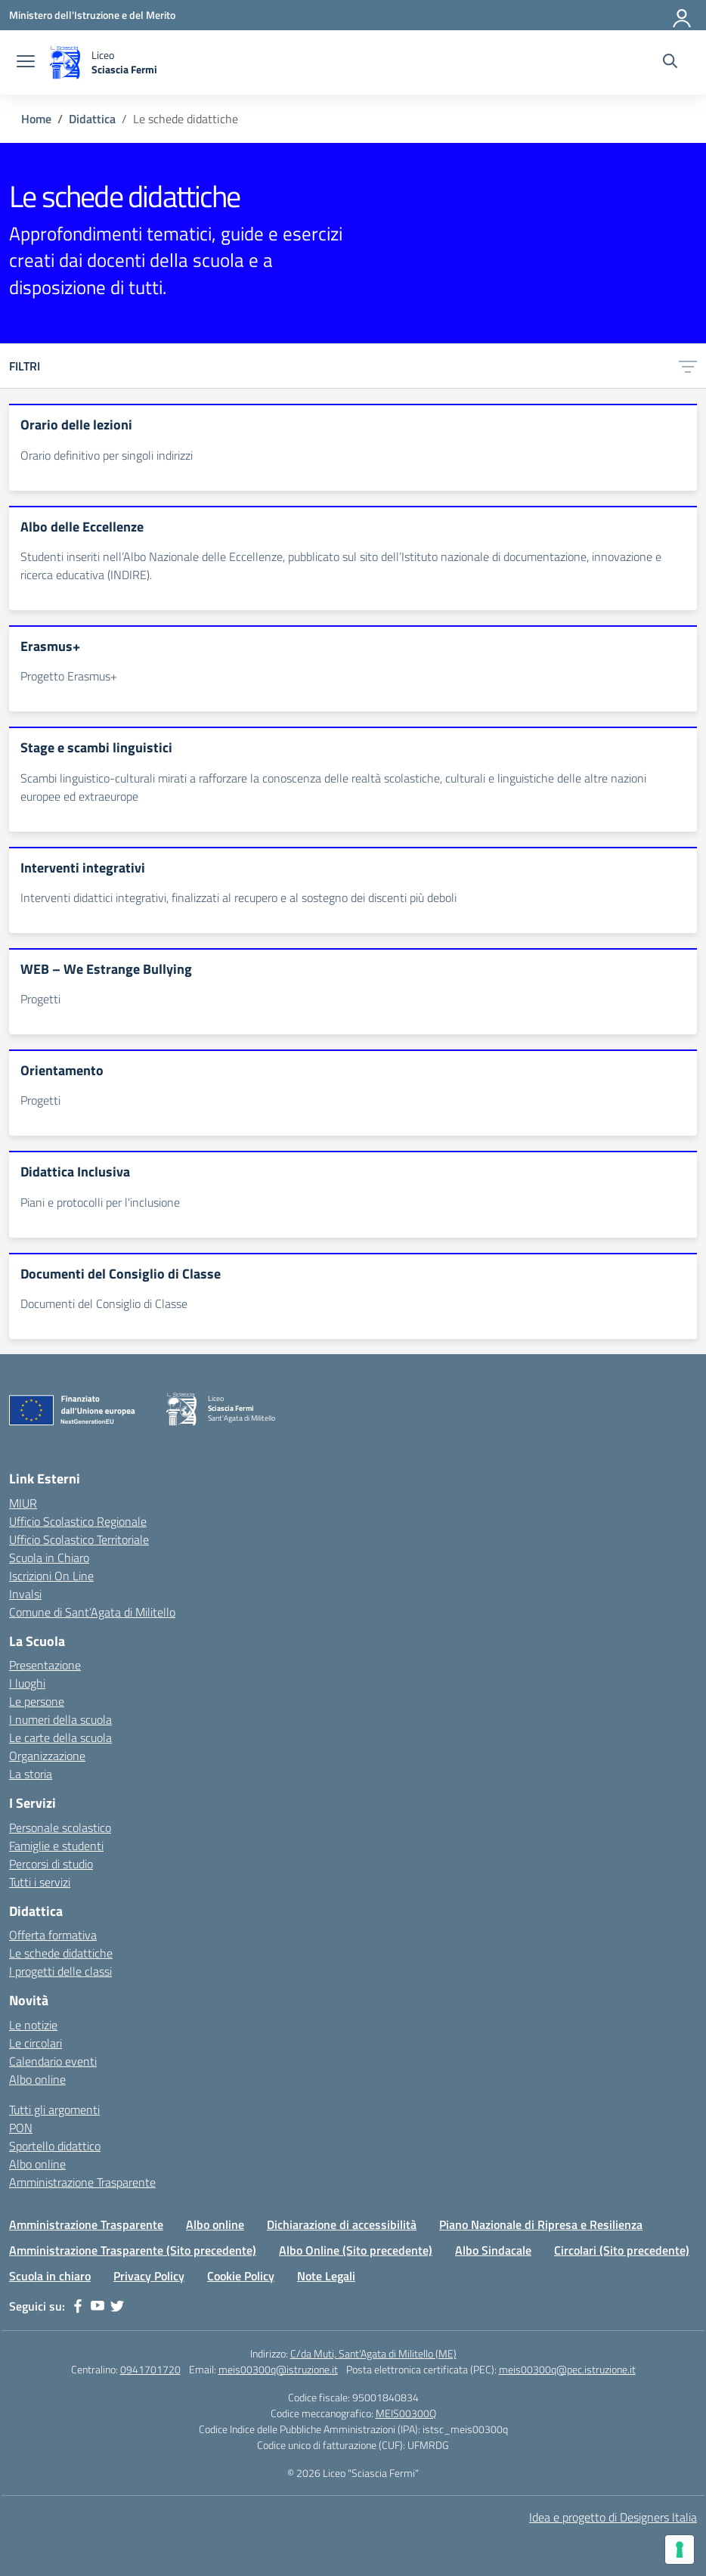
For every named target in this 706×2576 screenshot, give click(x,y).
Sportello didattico (55, 2146)
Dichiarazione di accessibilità (341, 2224)
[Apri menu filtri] (688, 366)
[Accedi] (682, 15)
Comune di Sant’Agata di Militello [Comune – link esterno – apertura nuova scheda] (92, 1612)
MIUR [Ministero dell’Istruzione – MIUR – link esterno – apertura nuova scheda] (23, 1503)
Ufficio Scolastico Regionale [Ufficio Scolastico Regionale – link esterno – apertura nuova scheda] (78, 1521)
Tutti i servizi (39, 1882)
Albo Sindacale (493, 2250)
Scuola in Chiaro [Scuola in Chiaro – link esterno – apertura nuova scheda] (49, 1557)
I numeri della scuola (60, 1719)
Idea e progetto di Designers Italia (613, 2517)
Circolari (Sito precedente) (621, 2250)
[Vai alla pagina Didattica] (92, 119)
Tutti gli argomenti (54, 2109)
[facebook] (78, 2306)
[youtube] (97, 2306)
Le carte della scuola (60, 1737)
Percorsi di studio (51, 1864)
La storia (30, 1774)
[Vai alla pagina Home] (36, 119)
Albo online (37, 2079)
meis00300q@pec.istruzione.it (567, 2369)
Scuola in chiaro (50, 2276)
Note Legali (326, 2276)
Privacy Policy (148, 2276)
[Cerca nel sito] (670, 63)
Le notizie (33, 2025)
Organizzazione (47, 1756)
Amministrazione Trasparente (82, 2182)
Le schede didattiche (61, 1953)
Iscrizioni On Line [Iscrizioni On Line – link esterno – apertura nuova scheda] (51, 1576)
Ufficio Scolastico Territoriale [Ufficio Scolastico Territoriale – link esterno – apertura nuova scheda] (79, 1539)
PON (21, 2128)
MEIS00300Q (406, 2413)
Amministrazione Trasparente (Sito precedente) (132, 2250)
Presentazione (45, 1665)
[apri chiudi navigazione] (26, 63)
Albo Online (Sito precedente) (355, 2250)
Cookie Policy (240, 2276)
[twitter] (117, 2306)
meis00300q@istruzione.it (278, 2369)
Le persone (36, 1701)
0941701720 (150, 2369)
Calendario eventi (53, 2061)
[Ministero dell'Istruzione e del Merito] (92, 15)
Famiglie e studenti (56, 1846)
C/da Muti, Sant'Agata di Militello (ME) (373, 2353)
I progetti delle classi (60, 1971)
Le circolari (35, 2043)
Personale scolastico (60, 1827)
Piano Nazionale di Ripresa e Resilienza (541, 2224)
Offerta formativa (53, 1935)
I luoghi (27, 1683)
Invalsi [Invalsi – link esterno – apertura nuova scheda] (25, 1594)
